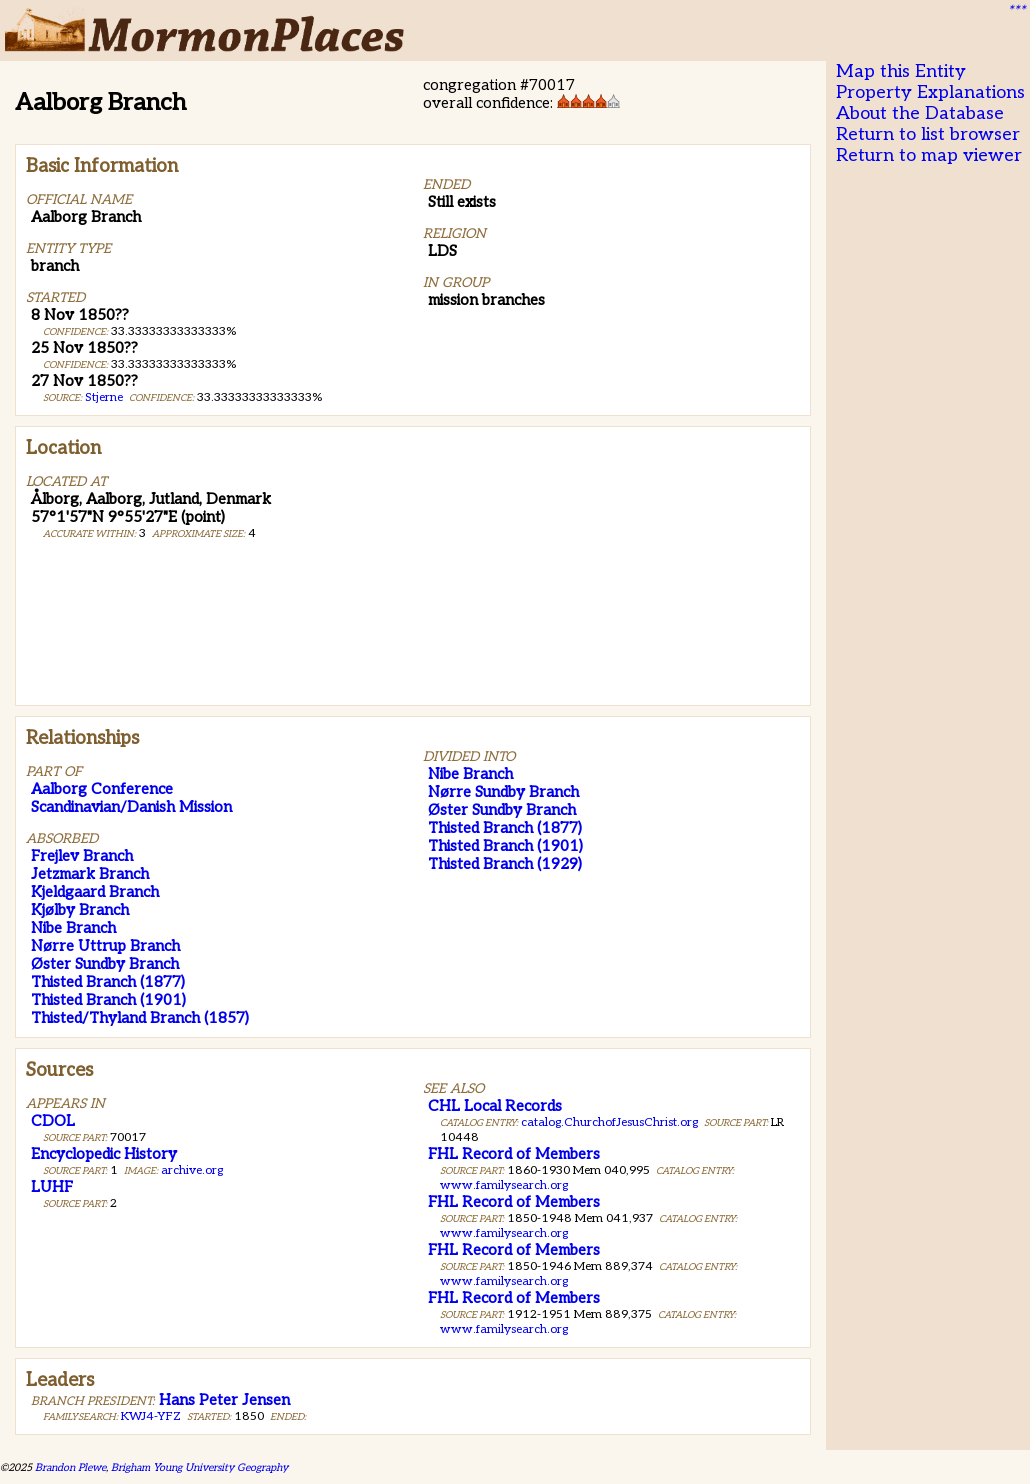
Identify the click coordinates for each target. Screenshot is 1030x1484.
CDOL (53, 1121)
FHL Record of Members (514, 1154)
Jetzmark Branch (90, 874)
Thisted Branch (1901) (108, 1000)
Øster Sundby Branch (105, 964)
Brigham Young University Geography (199, 1467)
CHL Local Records (495, 1106)
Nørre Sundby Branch (503, 792)
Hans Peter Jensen (224, 1400)
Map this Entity (901, 71)
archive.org (192, 1170)
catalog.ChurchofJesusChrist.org (609, 1122)
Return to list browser (928, 134)
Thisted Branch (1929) (505, 864)
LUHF (52, 1187)
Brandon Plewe (70, 1467)
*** (1016, 11)
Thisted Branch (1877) (108, 982)
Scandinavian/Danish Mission (131, 807)
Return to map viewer (929, 155)
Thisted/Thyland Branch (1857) (140, 1018)
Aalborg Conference (102, 789)
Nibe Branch (73, 928)
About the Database (920, 113)
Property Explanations (930, 92)
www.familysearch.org (504, 1185)
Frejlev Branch (82, 856)
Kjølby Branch (80, 910)
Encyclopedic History (104, 1154)
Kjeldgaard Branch (95, 892)
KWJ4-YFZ (151, 1416)
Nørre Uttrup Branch (105, 946)
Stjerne (104, 397)
